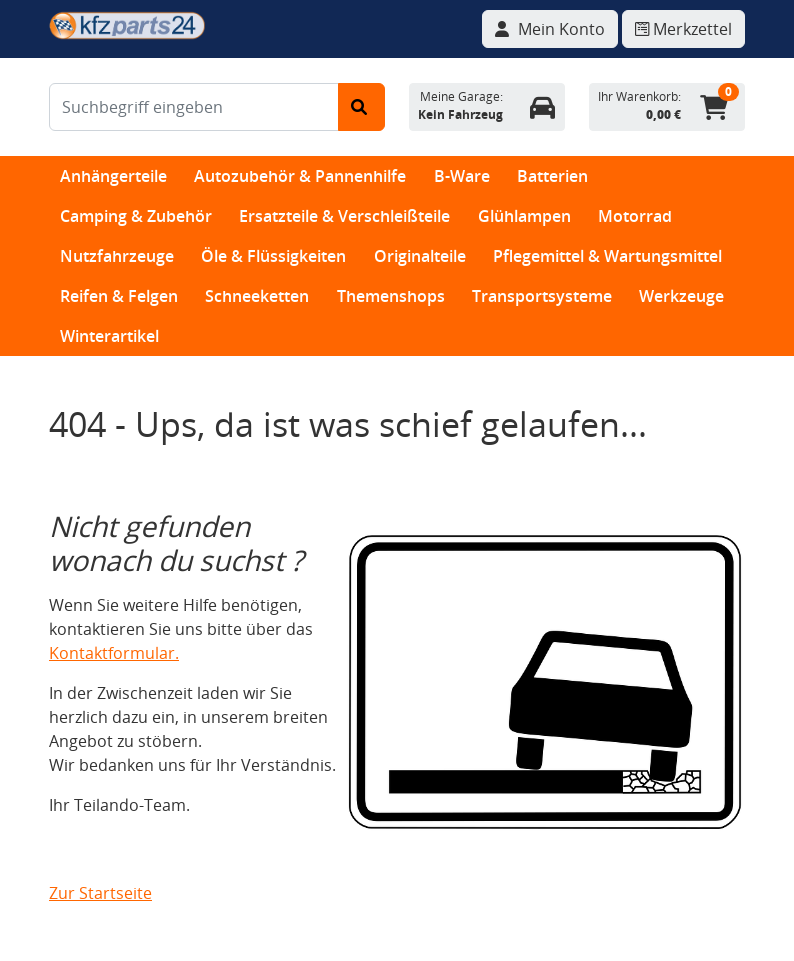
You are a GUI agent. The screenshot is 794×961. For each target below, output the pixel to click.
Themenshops (391, 296)
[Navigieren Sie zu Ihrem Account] (550, 29)
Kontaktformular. (114, 653)
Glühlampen (524, 216)
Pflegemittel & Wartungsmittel (607, 256)
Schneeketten (257, 296)
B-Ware (462, 176)
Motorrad (635, 216)
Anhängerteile (113, 176)
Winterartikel (109, 336)
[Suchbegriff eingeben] (194, 107)
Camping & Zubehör (136, 216)
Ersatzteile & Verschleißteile (344, 216)
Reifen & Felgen (119, 296)
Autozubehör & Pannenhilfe (300, 176)
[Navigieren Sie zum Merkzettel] (683, 29)
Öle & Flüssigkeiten (273, 256)
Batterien (552, 176)
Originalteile (420, 256)
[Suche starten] (361, 107)
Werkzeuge (681, 296)
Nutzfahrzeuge (117, 256)
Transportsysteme (542, 296)
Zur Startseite (100, 893)
